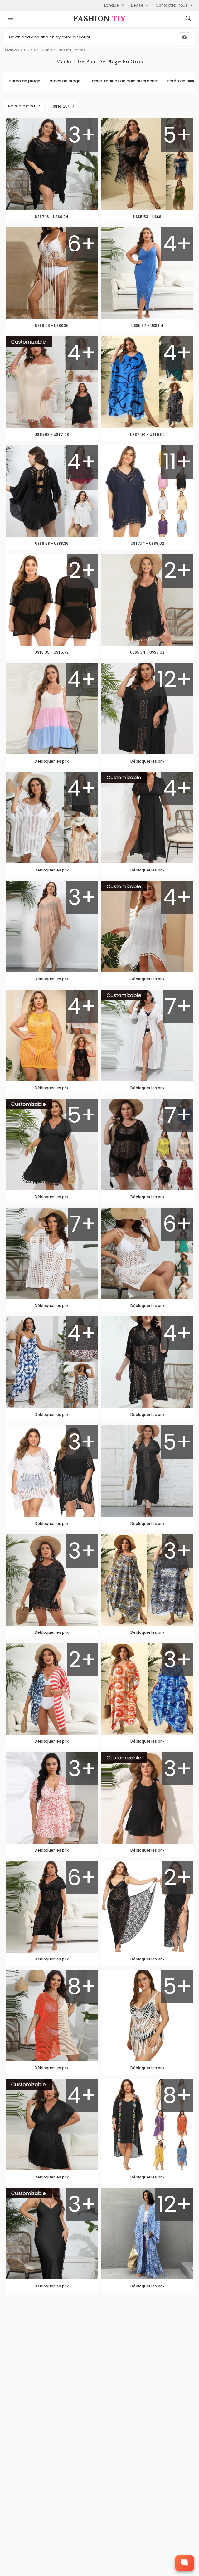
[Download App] (184, 37)
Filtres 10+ (62, 106)
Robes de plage (64, 81)
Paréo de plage (24, 81)
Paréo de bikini (182, 81)
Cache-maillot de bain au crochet (123, 81)
